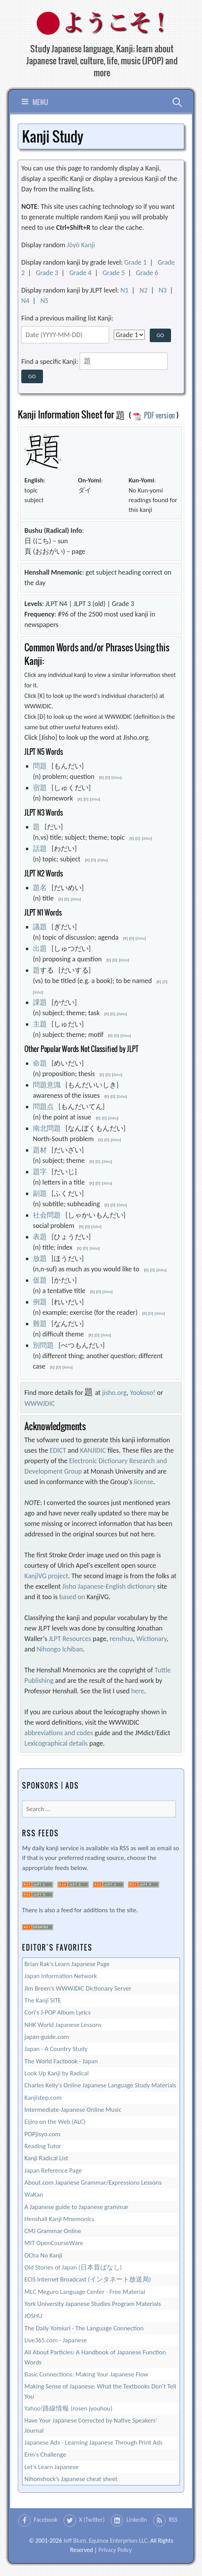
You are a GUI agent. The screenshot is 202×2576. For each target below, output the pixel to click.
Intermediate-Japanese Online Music (73, 2110)
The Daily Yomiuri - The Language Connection (84, 2328)
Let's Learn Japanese (51, 2467)
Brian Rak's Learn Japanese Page (67, 1964)
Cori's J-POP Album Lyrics (57, 2012)
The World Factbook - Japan (61, 2061)
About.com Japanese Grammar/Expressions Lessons (92, 2182)
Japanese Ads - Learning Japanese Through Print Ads (93, 2442)
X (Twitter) (91, 2519)
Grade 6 (147, 273)
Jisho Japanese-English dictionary (109, 1586)
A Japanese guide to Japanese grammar (76, 2207)
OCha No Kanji (43, 2255)
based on (72, 1597)
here (137, 1691)
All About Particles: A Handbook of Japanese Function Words (95, 2357)
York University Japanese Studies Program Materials (92, 2304)
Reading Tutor (42, 2146)
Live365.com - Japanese (55, 2340)
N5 (44, 300)
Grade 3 (47, 273)
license (143, 1481)
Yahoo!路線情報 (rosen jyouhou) (68, 2408)
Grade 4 (80, 273)
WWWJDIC (39, 1403)
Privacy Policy (115, 2550)
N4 (25, 300)
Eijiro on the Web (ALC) (55, 2122)
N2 (144, 290)
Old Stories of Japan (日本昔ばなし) (73, 2267)
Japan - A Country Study (55, 2049)
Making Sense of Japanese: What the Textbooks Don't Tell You (100, 2391)
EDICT (58, 1450)
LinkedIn (136, 2519)
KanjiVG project (46, 1576)
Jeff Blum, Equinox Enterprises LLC (105, 2540)
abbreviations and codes (58, 1733)
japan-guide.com (46, 2037)
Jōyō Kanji (81, 245)
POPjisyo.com (42, 2134)
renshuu (121, 1638)
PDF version (154, 415)
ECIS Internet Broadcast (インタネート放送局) (87, 2279)
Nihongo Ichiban (60, 1649)
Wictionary (151, 1638)
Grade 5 (114, 273)
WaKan (33, 2194)
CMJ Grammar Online (52, 2231)
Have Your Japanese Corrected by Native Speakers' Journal (90, 2425)
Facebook (45, 2519)
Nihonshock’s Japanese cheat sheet (70, 2479)
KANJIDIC (93, 1450)
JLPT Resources (70, 1638)
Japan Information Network (60, 1976)
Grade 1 (135, 262)
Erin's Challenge (45, 2454)
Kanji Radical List (46, 2158)
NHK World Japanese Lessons (62, 2025)
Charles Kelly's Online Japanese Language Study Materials (100, 2085)
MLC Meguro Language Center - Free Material (84, 2292)
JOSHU (33, 2316)
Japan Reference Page (53, 2170)
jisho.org (114, 1392)
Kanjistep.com (43, 2098)
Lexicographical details (56, 1743)
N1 (124, 290)
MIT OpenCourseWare (53, 2243)
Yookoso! (143, 1392)
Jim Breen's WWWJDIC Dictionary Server (77, 1988)
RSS (173, 2519)
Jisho (116, 777)
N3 (163, 290)
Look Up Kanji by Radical (56, 2073)
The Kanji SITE (42, 2000)
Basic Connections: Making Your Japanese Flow (86, 2374)
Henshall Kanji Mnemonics (59, 2219)
